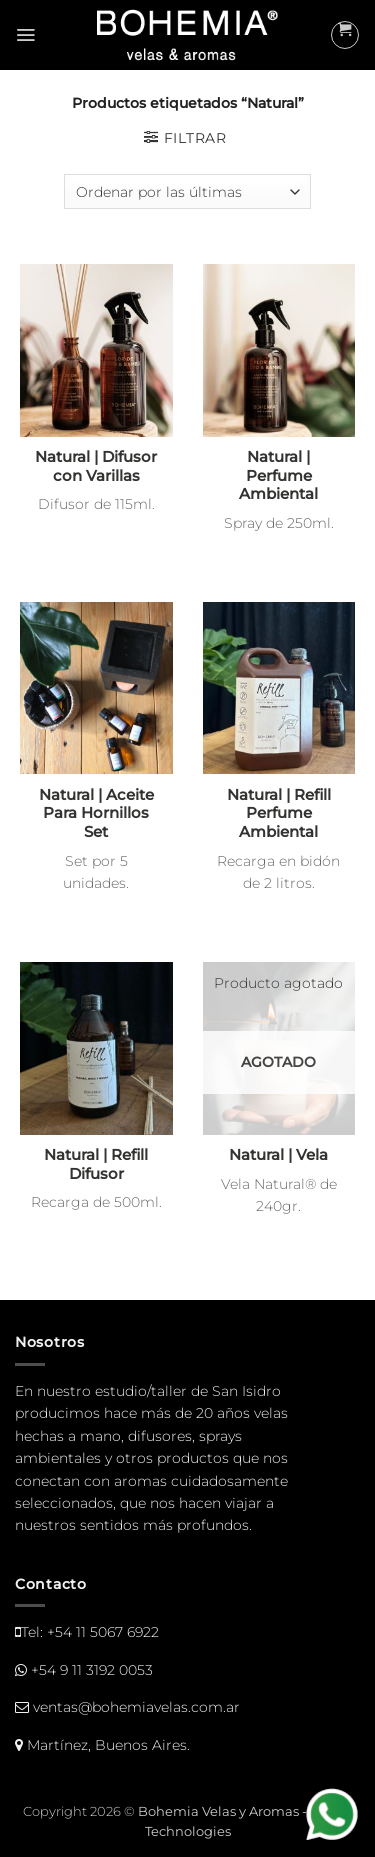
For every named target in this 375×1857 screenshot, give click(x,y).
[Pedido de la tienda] (187, 191)
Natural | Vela (278, 1155)
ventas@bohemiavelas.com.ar (136, 1707)
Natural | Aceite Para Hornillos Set (96, 814)
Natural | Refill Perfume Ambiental (279, 814)
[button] (25, 35)
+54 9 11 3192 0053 (92, 1670)
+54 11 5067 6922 (103, 1632)
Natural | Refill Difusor (96, 1164)
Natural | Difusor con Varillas (96, 466)
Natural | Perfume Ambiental (278, 476)
